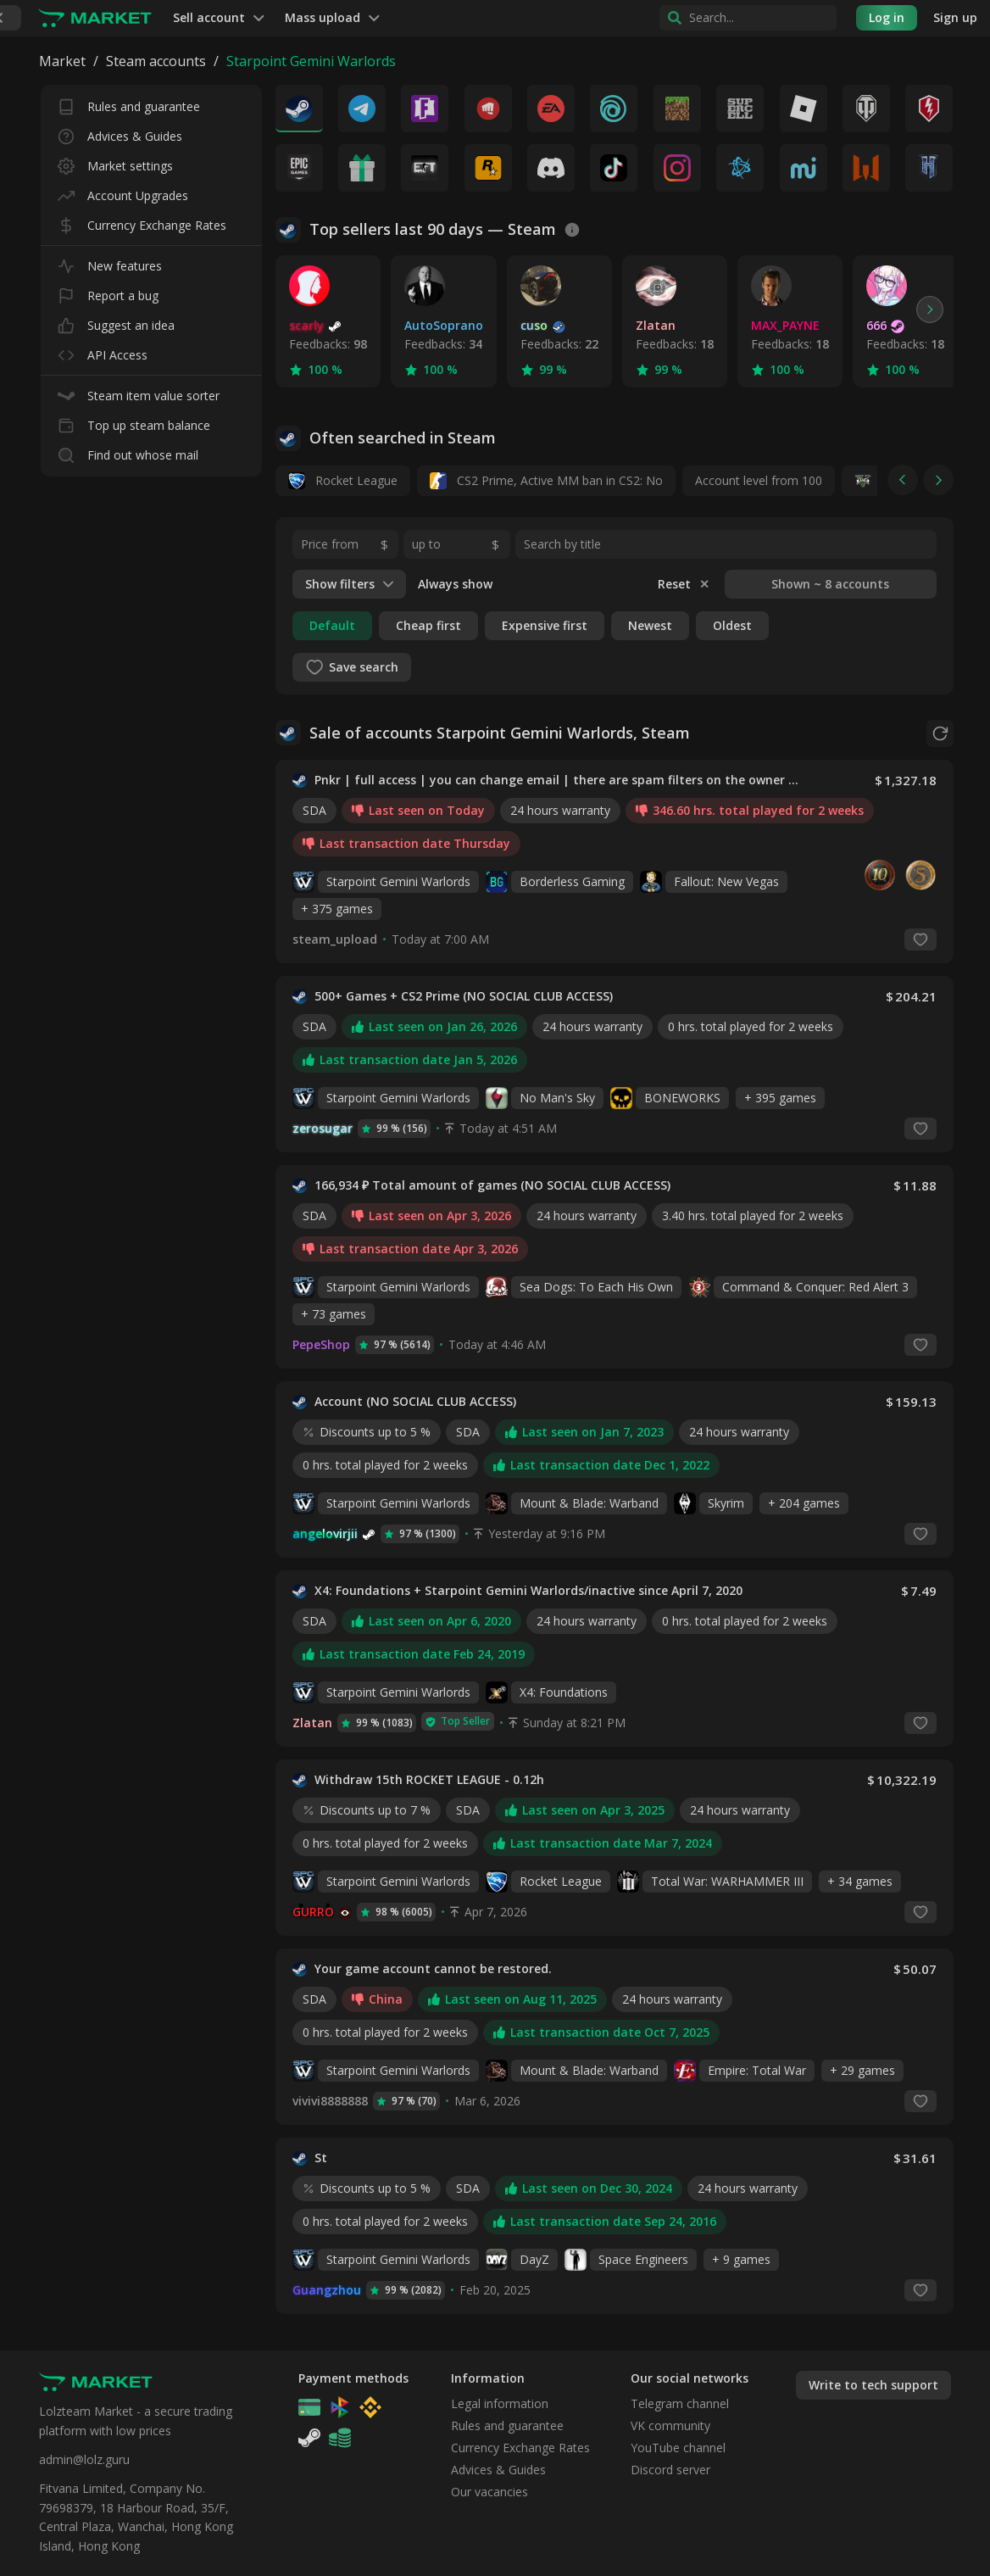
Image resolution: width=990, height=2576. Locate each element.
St (320, 2158)
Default (332, 625)
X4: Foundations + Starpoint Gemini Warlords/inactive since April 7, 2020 (528, 1590)
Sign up (955, 17)
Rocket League (343, 480)
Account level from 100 (758, 480)
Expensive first (544, 625)
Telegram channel (680, 2403)
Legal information (499, 2403)
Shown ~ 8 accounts (830, 584)
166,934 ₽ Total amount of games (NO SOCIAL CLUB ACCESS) (492, 1185)
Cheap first (428, 625)
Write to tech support (873, 2385)
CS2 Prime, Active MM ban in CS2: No (546, 480)
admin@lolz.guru (84, 2459)
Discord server (670, 2470)
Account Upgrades (123, 192)
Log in (886, 17)
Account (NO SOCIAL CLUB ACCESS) (415, 1401)
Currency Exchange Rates (142, 221)
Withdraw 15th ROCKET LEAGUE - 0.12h (429, 1779)
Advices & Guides (120, 132)
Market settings (115, 162)
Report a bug (108, 292)
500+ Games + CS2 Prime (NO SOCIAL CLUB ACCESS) (463, 996)
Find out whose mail (128, 451)
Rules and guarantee (129, 103)
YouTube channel (678, 2447)
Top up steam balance (134, 421)
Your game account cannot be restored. (433, 1969)
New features (110, 262)
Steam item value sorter (139, 392)
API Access (102, 351)
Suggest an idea (116, 321)
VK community (670, 2425)
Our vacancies (489, 2492)
